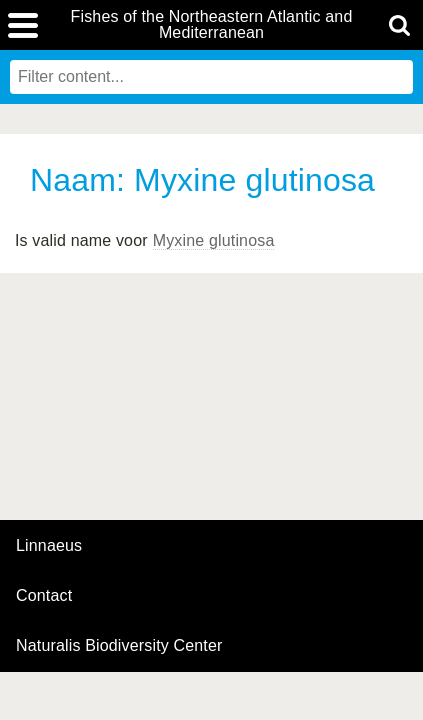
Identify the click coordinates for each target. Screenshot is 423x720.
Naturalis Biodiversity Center (119, 646)
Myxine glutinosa (214, 240)
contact (44, 595)
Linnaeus (49, 546)
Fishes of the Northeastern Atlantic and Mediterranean (212, 25)
